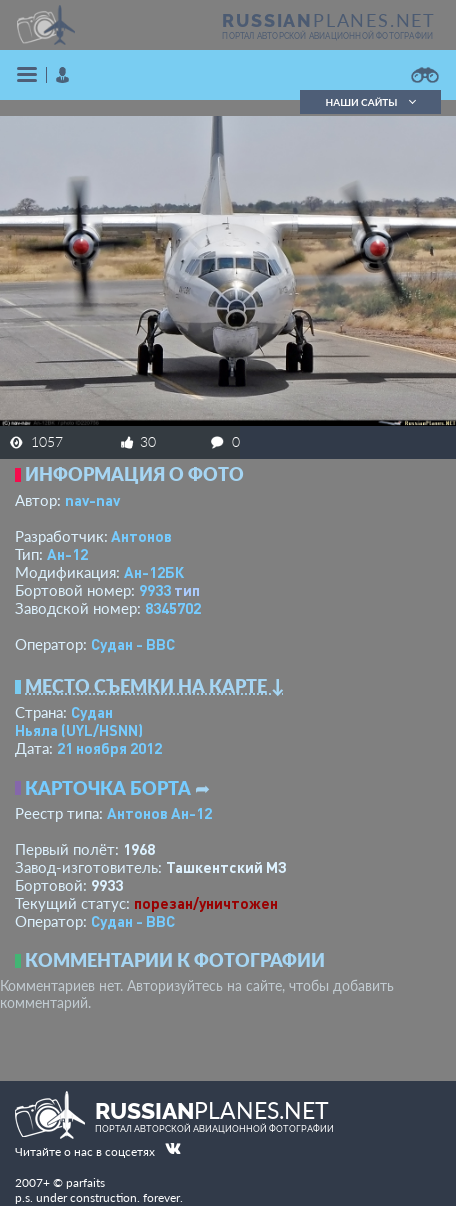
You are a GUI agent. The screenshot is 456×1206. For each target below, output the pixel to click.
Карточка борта (108, 788)
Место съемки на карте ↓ (155, 686)
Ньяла (79, 730)
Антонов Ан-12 (159, 813)
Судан (92, 712)
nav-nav (92, 500)
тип (187, 590)
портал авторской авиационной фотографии (327, 36)
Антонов (141, 536)
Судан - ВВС (133, 644)
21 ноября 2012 (109, 748)
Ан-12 (67, 554)
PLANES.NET (329, 20)
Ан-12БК (154, 572)
